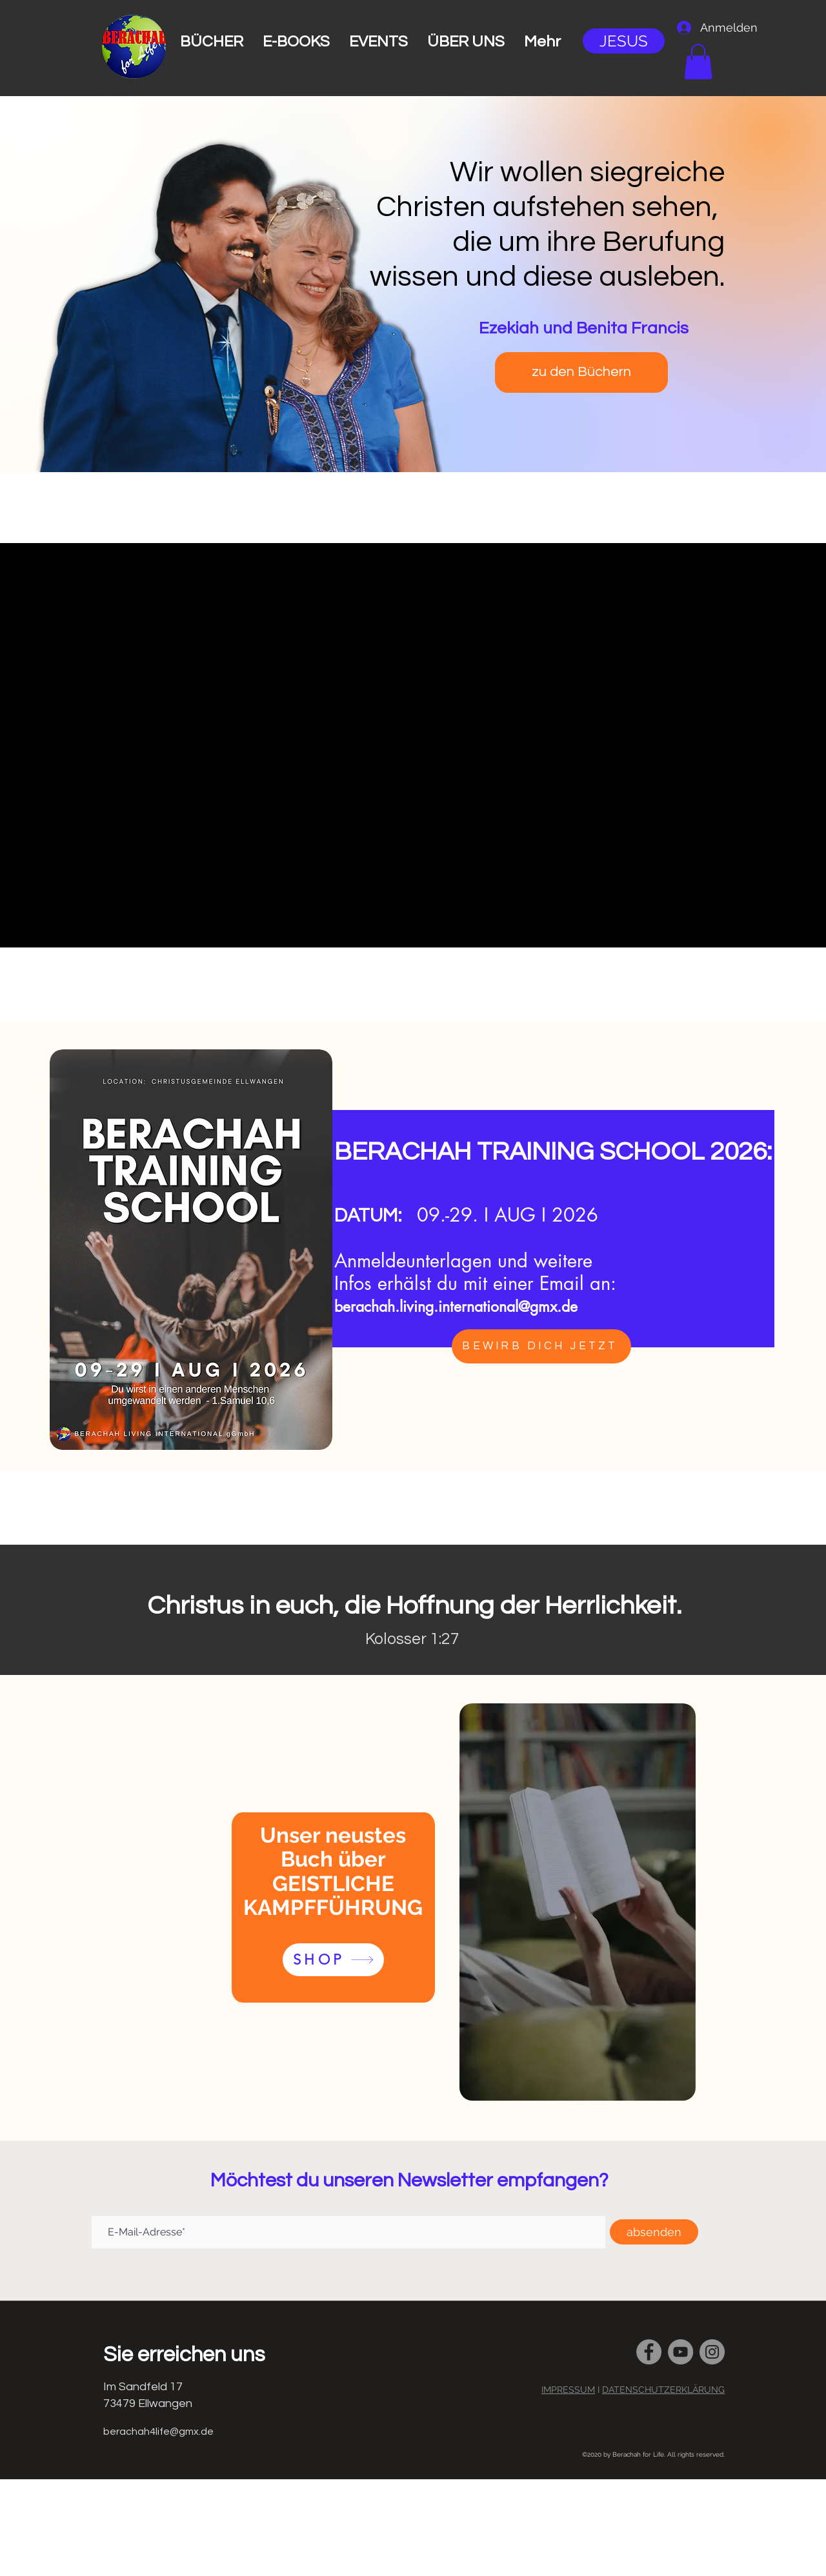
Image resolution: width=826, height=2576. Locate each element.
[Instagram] (712, 2351)
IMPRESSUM (568, 2389)
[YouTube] (680, 2351)
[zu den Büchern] (581, 372)
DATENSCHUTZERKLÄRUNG (663, 2389)
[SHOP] (333, 1959)
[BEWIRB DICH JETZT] (541, 1346)
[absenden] (654, 2231)
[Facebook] (648, 2351)
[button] (698, 61)
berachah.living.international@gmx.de (456, 1306)
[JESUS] (624, 41)
